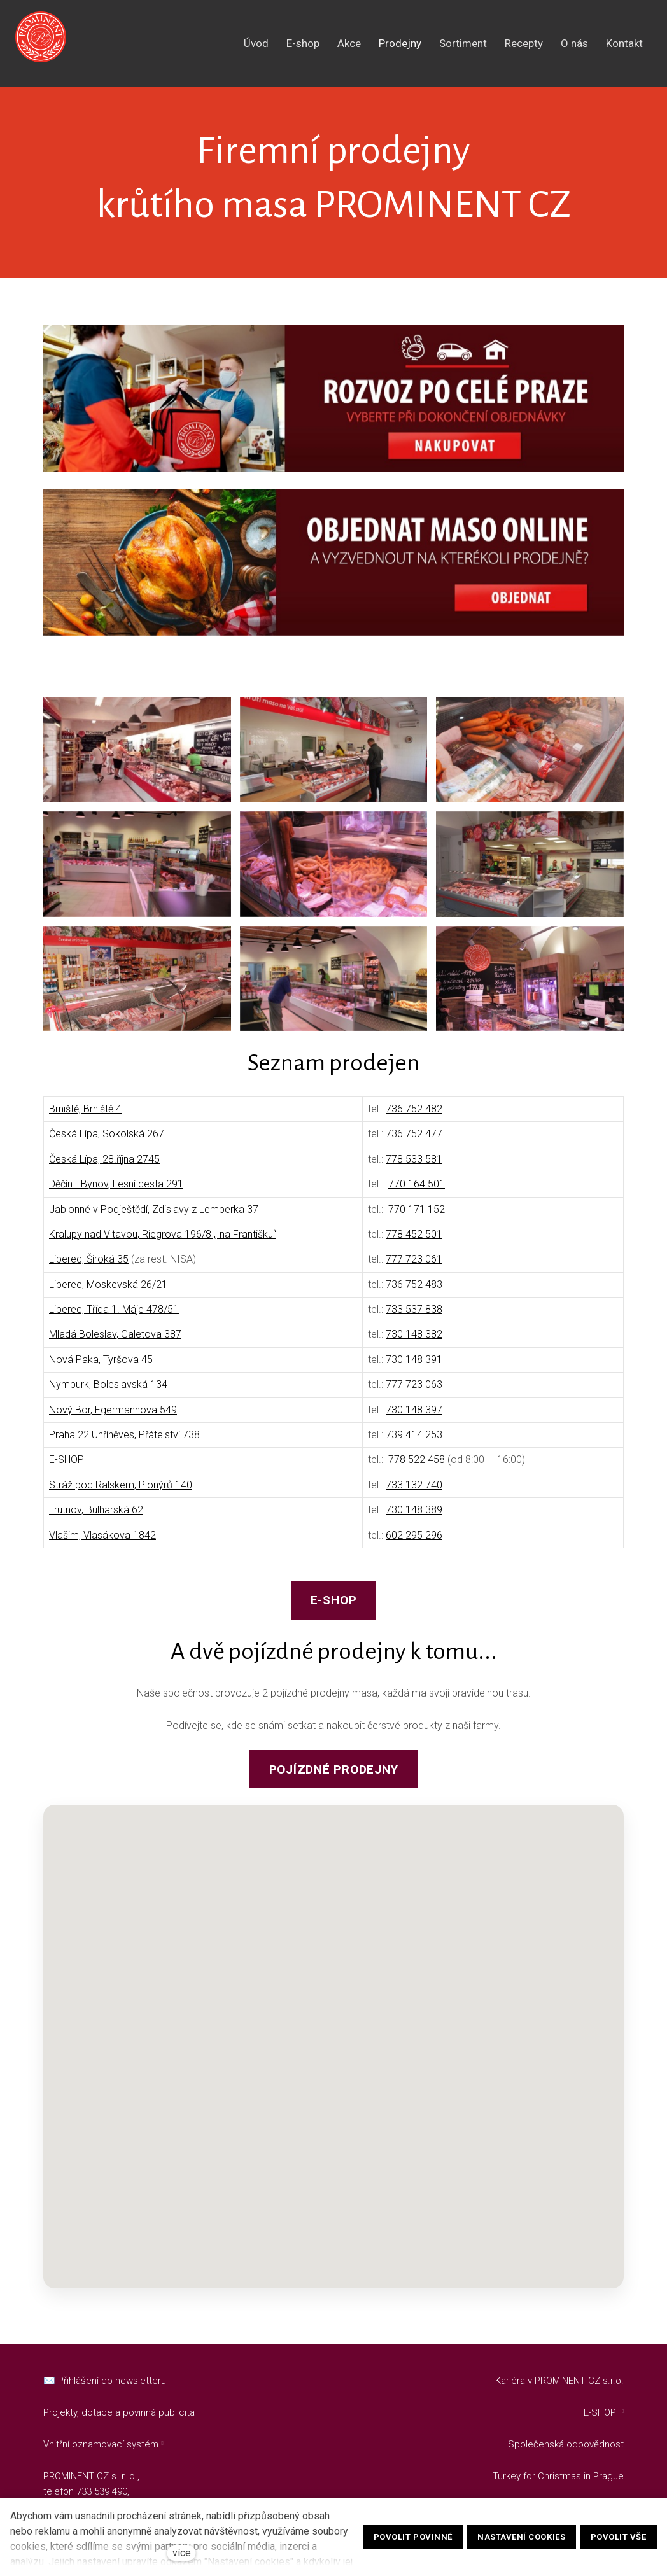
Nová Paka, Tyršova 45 (101, 1368)
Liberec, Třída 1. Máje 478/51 (114, 1318)
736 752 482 (414, 1118)
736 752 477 (414, 1143)
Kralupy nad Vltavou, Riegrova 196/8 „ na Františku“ (162, 1243)
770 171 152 (416, 1218)
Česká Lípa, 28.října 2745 (104, 1168)
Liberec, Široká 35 (89, 1268)
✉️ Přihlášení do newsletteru (104, 2380)
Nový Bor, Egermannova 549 (113, 1419)
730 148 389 (414, 1519)
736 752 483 (414, 1293)
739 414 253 (414, 1444)
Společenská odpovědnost (566, 2444)
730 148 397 (414, 1419)
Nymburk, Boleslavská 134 (108, 1393)
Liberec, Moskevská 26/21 (108, 1293)
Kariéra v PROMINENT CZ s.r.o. (559, 2380)
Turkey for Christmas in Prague (558, 2476)
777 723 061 (414, 1268)
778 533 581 (414, 1168)
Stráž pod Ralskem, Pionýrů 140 (120, 1494)
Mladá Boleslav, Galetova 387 (115, 1343)
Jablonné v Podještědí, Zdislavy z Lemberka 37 (153, 1218)
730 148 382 (414, 1343)
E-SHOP (68, 1468)
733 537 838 (414, 1318)
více (181, 2553)
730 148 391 (414, 1368)
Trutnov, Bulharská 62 (96, 1519)
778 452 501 (414, 1243)
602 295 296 (414, 1544)
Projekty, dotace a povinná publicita (119, 2412)
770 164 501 (416, 1193)
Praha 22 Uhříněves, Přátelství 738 (124, 1444)
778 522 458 (416, 1468)
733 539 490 (101, 2491)
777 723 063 (414, 1393)
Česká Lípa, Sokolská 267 (106, 1143)
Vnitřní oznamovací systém (100, 2444)
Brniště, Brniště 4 (85, 1118)
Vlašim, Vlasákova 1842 (102, 1544)
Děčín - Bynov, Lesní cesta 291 (116, 1193)
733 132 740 (414, 1494)
